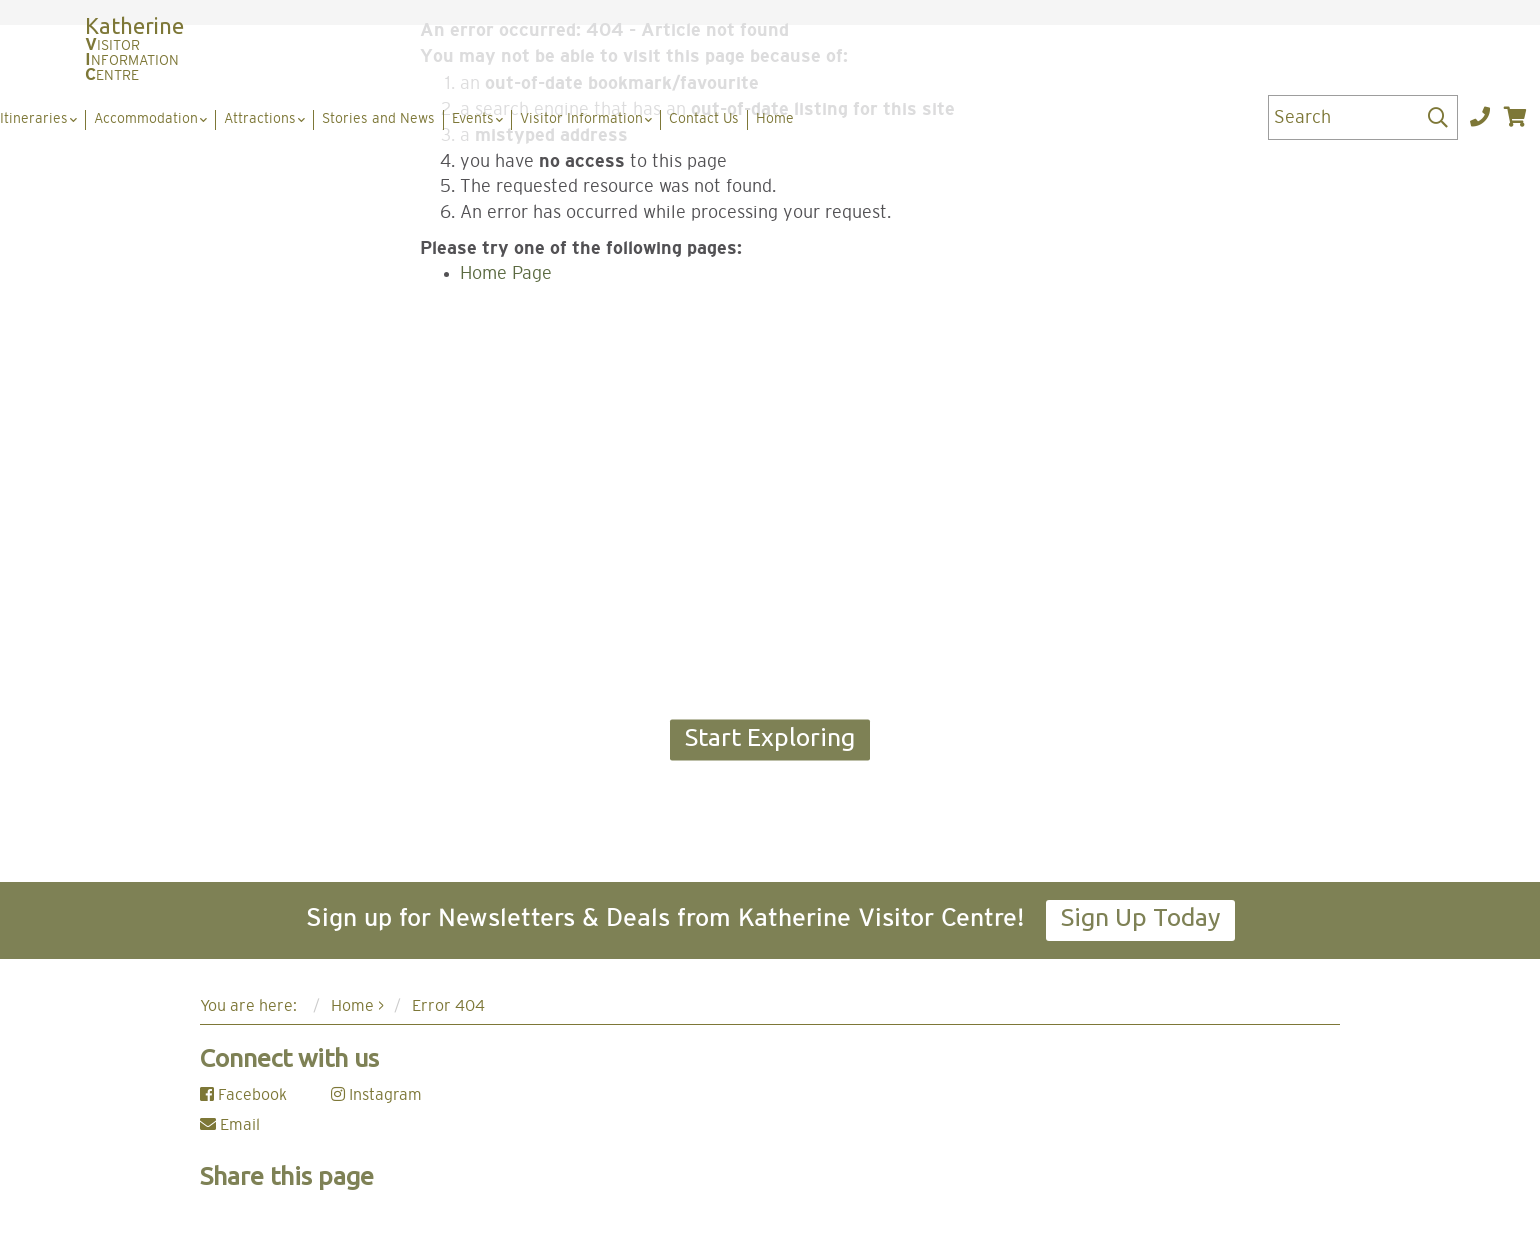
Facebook (243, 1095)
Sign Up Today (1140, 917)
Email (230, 1125)
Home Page (506, 274)
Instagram (376, 1095)
